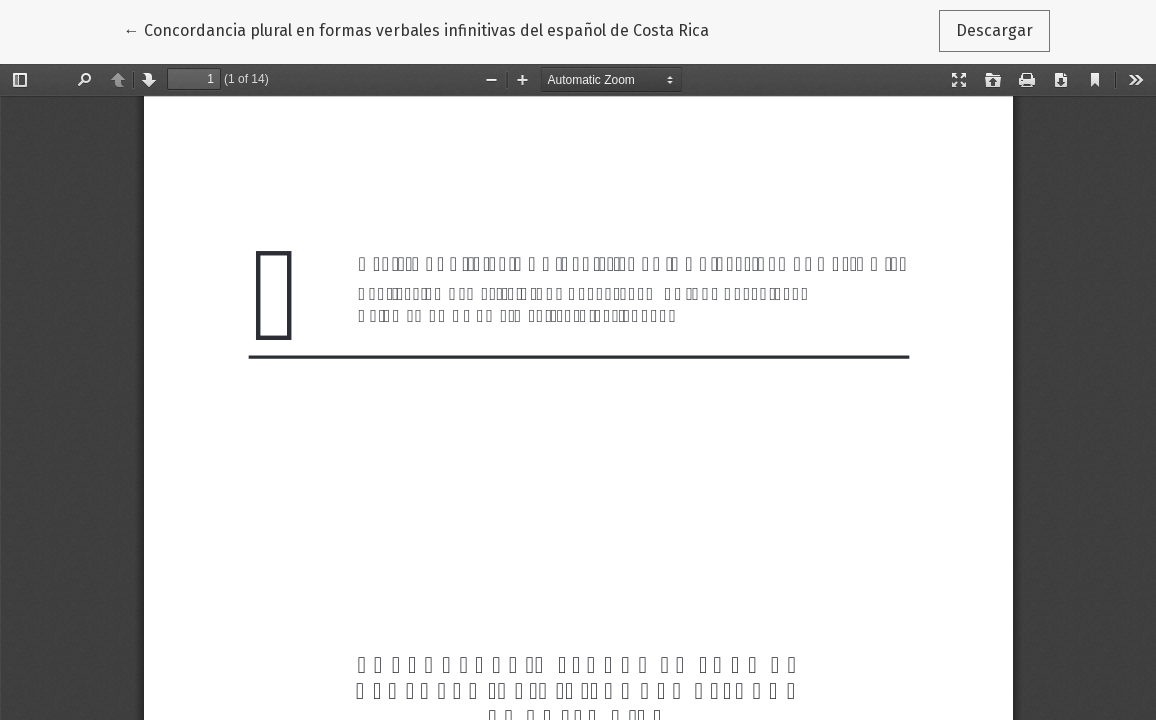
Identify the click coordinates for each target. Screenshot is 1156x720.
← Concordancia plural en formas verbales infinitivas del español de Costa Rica (416, 29)
